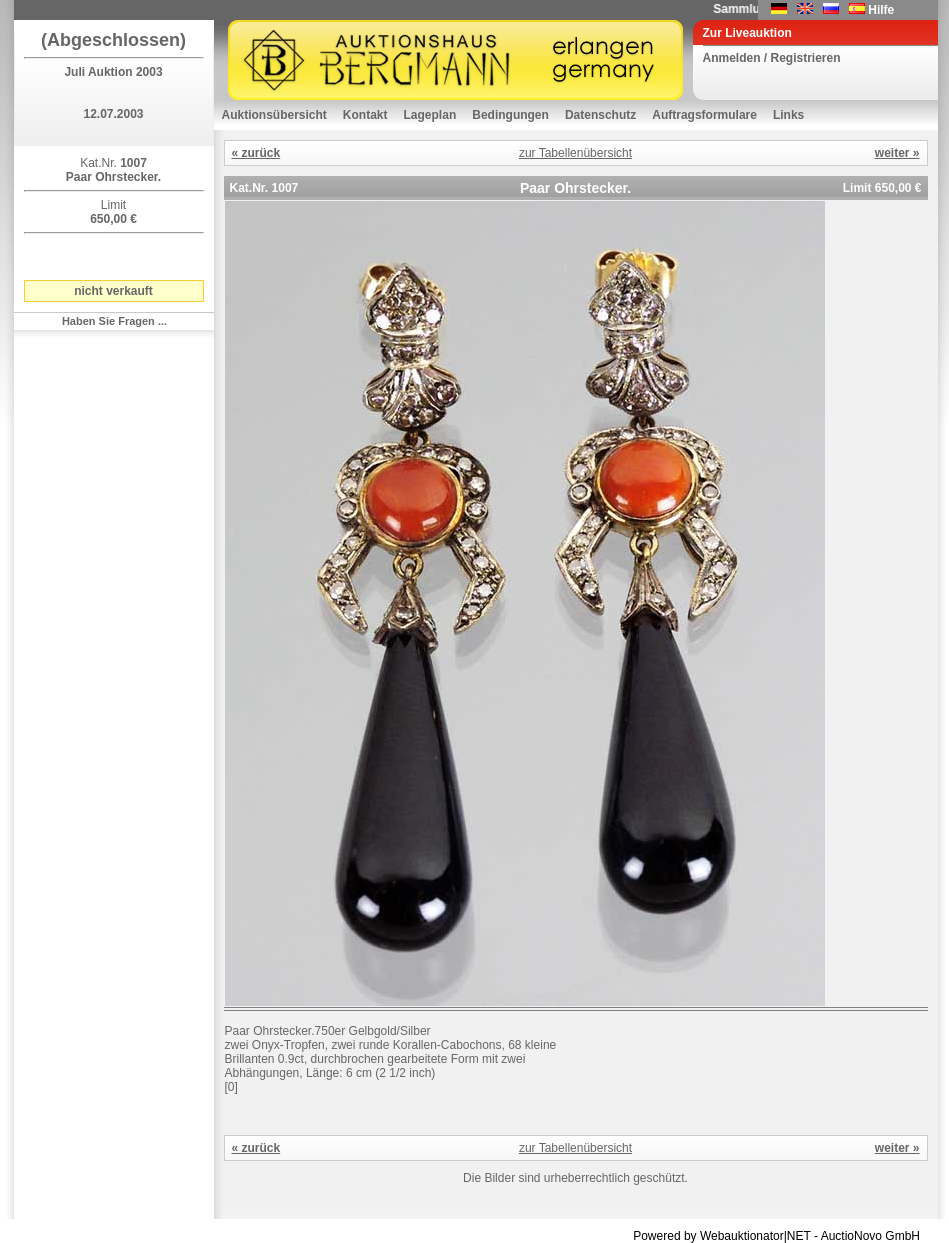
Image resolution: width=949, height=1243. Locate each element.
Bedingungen (510, 115)
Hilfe (881, 10)
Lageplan (430, 115)
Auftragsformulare (704, 115)
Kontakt (365, 115)
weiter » (897, 153)
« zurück (256, 153)
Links (788, 115)
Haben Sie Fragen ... (114, 321)
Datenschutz (600, 115)
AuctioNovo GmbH (870, 1236)
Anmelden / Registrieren (772, 58)
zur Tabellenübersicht (575, 153)
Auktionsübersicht (274, 115)
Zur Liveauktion (747, 33)
